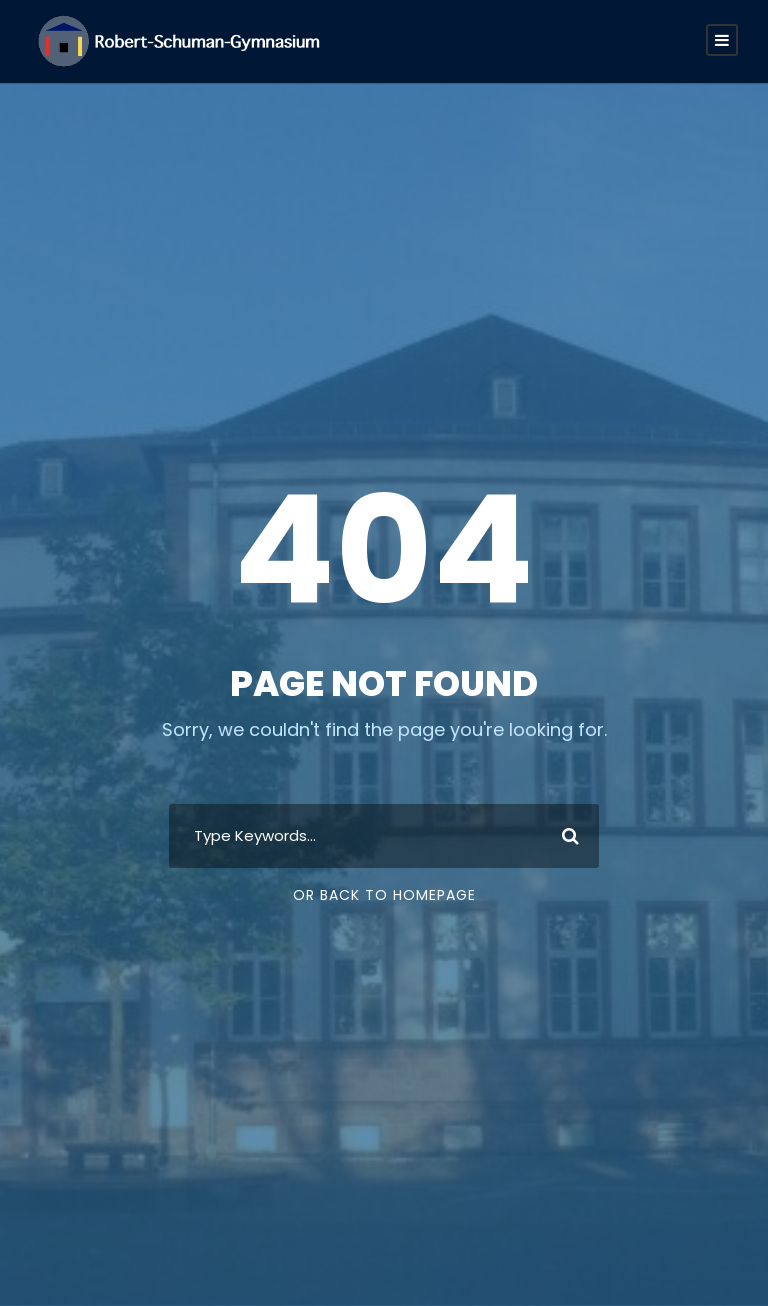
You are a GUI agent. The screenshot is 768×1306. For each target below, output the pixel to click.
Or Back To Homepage (384, 895)
